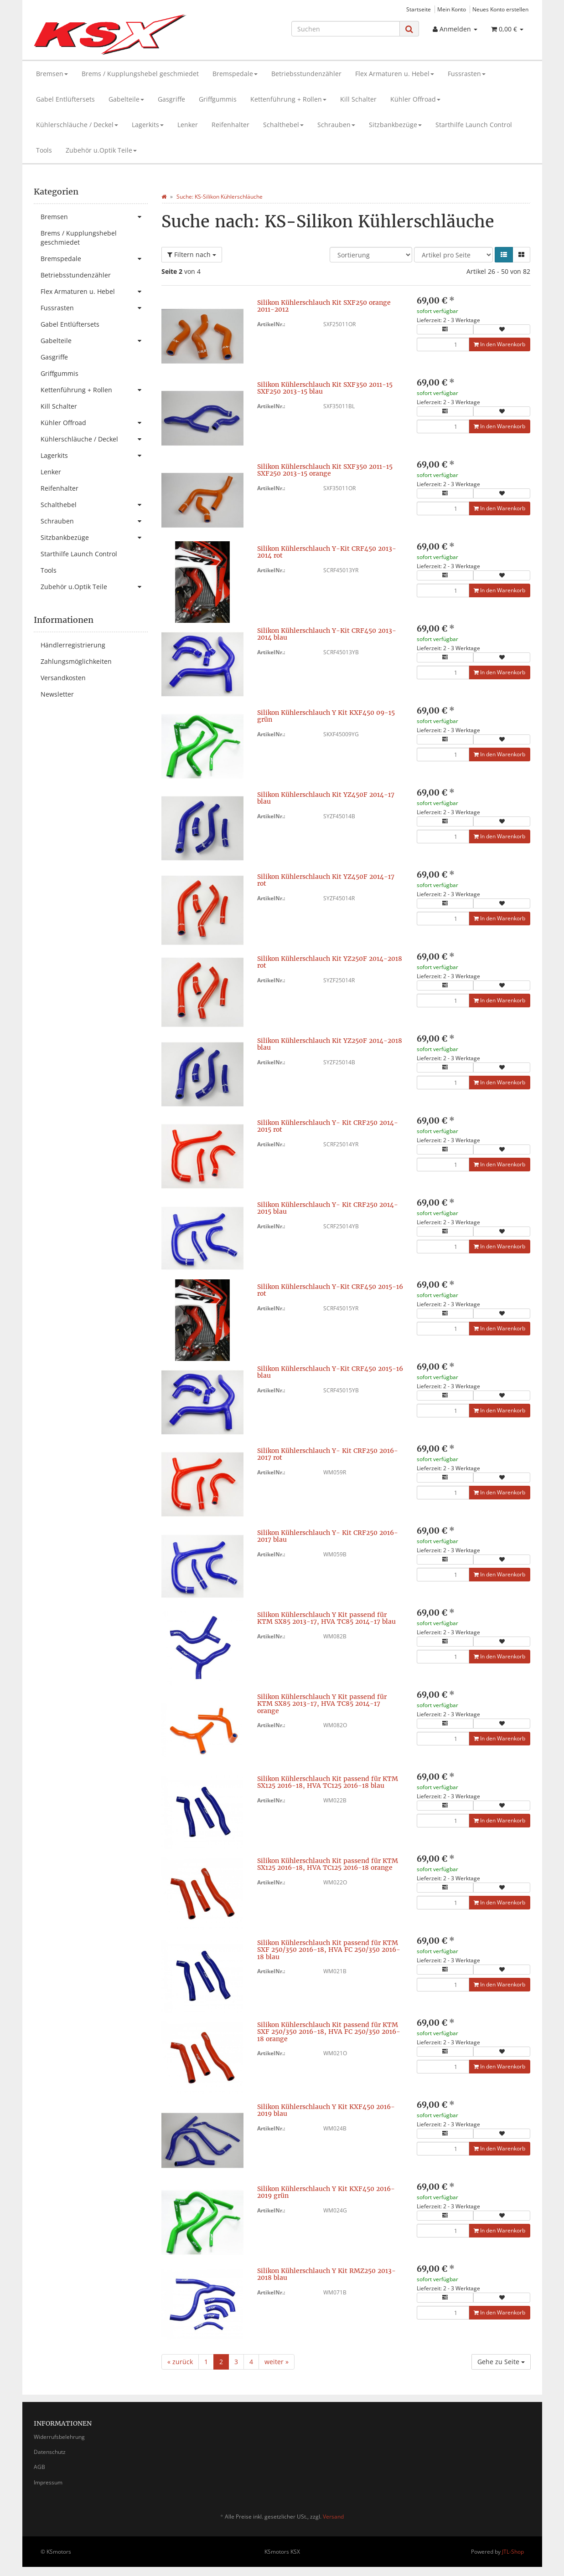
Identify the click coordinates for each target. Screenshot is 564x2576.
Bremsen (52, 73)
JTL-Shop (513, 2551)
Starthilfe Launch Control (473, 124)
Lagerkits (148, 124)
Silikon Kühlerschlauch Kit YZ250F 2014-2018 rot (329, 962)
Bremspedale (235, 73)
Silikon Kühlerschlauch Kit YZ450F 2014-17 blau (325, 798)
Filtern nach (191, 254)
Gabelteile (126, 99)
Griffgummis (218, 99)
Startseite (418, 9)
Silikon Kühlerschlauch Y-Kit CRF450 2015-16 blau (330, 1372)
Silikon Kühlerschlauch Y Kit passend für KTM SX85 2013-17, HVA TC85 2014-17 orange (322, 1704)
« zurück (180, 2361)
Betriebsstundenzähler (306, 73)
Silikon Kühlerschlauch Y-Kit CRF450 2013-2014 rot (326, 551)
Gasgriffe (171, 99)
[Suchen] (345, 28)
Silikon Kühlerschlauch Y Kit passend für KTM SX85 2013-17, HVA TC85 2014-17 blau (326, 1618)
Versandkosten (63, 677)
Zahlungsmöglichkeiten (76, 661)
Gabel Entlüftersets (65, 99)
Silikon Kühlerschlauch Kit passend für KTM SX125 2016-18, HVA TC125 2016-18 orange (327, 1864)
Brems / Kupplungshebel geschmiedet (140, 73)
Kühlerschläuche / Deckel (77, 124)
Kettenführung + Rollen (288, 99)
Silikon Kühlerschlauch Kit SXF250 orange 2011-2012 (324, 305)
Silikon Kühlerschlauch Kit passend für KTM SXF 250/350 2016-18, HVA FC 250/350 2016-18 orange (328, 2032)
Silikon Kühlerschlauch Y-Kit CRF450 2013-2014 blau (326, 633)
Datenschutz (50, 2452)
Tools (44, 150)
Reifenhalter (230, 124)
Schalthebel (283, 124)
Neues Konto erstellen (500, 9)
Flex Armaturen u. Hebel (394, 73)
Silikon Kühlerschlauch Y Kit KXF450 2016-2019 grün (326, 2192)
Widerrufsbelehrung (59, 2437)
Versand (333, 2516)
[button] (504, 254)
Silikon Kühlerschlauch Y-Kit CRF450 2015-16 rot (330, 1290)
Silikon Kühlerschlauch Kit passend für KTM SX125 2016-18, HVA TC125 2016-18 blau (327, 1782)
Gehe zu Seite (501, 2361)
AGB (39, 2467)
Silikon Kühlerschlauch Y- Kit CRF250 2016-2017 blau (327, 1536)
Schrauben (336, 124)
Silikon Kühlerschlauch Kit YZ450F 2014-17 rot (325, 880)
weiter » (276, 2361)
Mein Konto (451, 9)
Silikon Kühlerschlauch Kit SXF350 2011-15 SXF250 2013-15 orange (325, 469)
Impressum (48, 2482)
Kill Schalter (358, 99)
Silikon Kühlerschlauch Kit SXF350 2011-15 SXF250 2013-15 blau (325, 387)
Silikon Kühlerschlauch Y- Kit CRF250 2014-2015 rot (327, 1126)
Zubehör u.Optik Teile (101, 150)
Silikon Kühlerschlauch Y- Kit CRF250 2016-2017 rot (327, 1454)
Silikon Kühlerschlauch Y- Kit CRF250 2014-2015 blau (327, 1208)
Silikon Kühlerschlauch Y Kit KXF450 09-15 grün (326, 716)
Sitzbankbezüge (395, 124)
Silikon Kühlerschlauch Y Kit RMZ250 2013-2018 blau (326, 2274)
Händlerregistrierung (73, 645)
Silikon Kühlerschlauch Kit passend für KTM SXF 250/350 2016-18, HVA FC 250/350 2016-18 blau (328, 1950)
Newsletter (57, 694)
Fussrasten (467, 73)
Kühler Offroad (415, 99)
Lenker (187, 124)
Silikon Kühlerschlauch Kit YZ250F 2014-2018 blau (329, 1044)
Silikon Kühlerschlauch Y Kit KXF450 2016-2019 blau (326, 2110)
